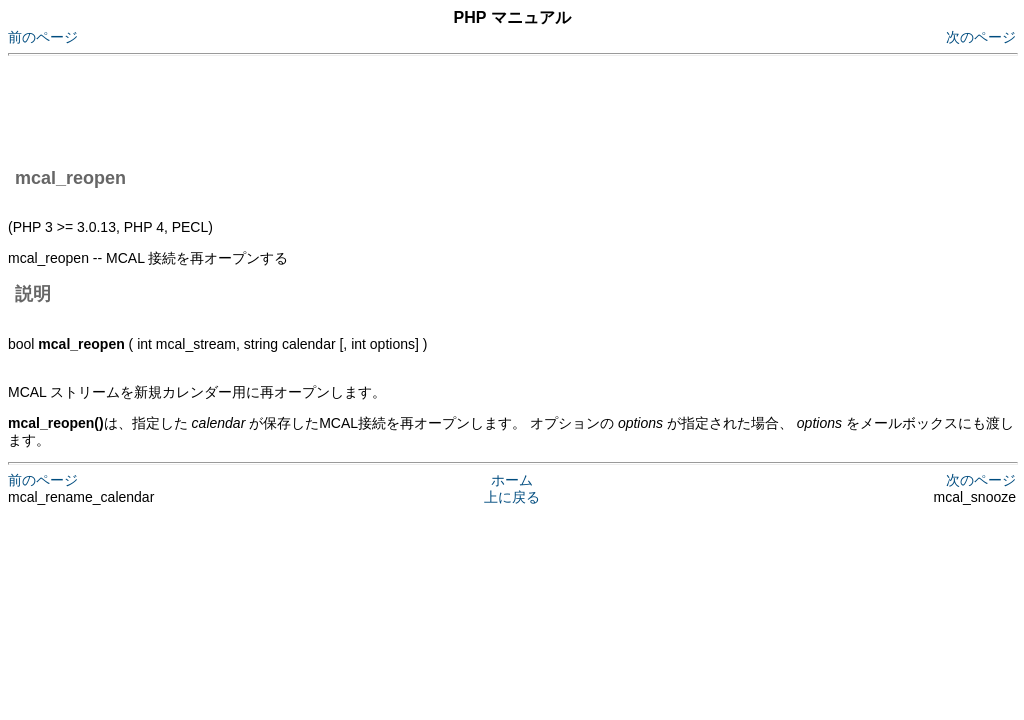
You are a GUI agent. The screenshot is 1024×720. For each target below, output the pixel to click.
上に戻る (512, 497)
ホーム (512, 480)
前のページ (43, 37)
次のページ (981, 37)
